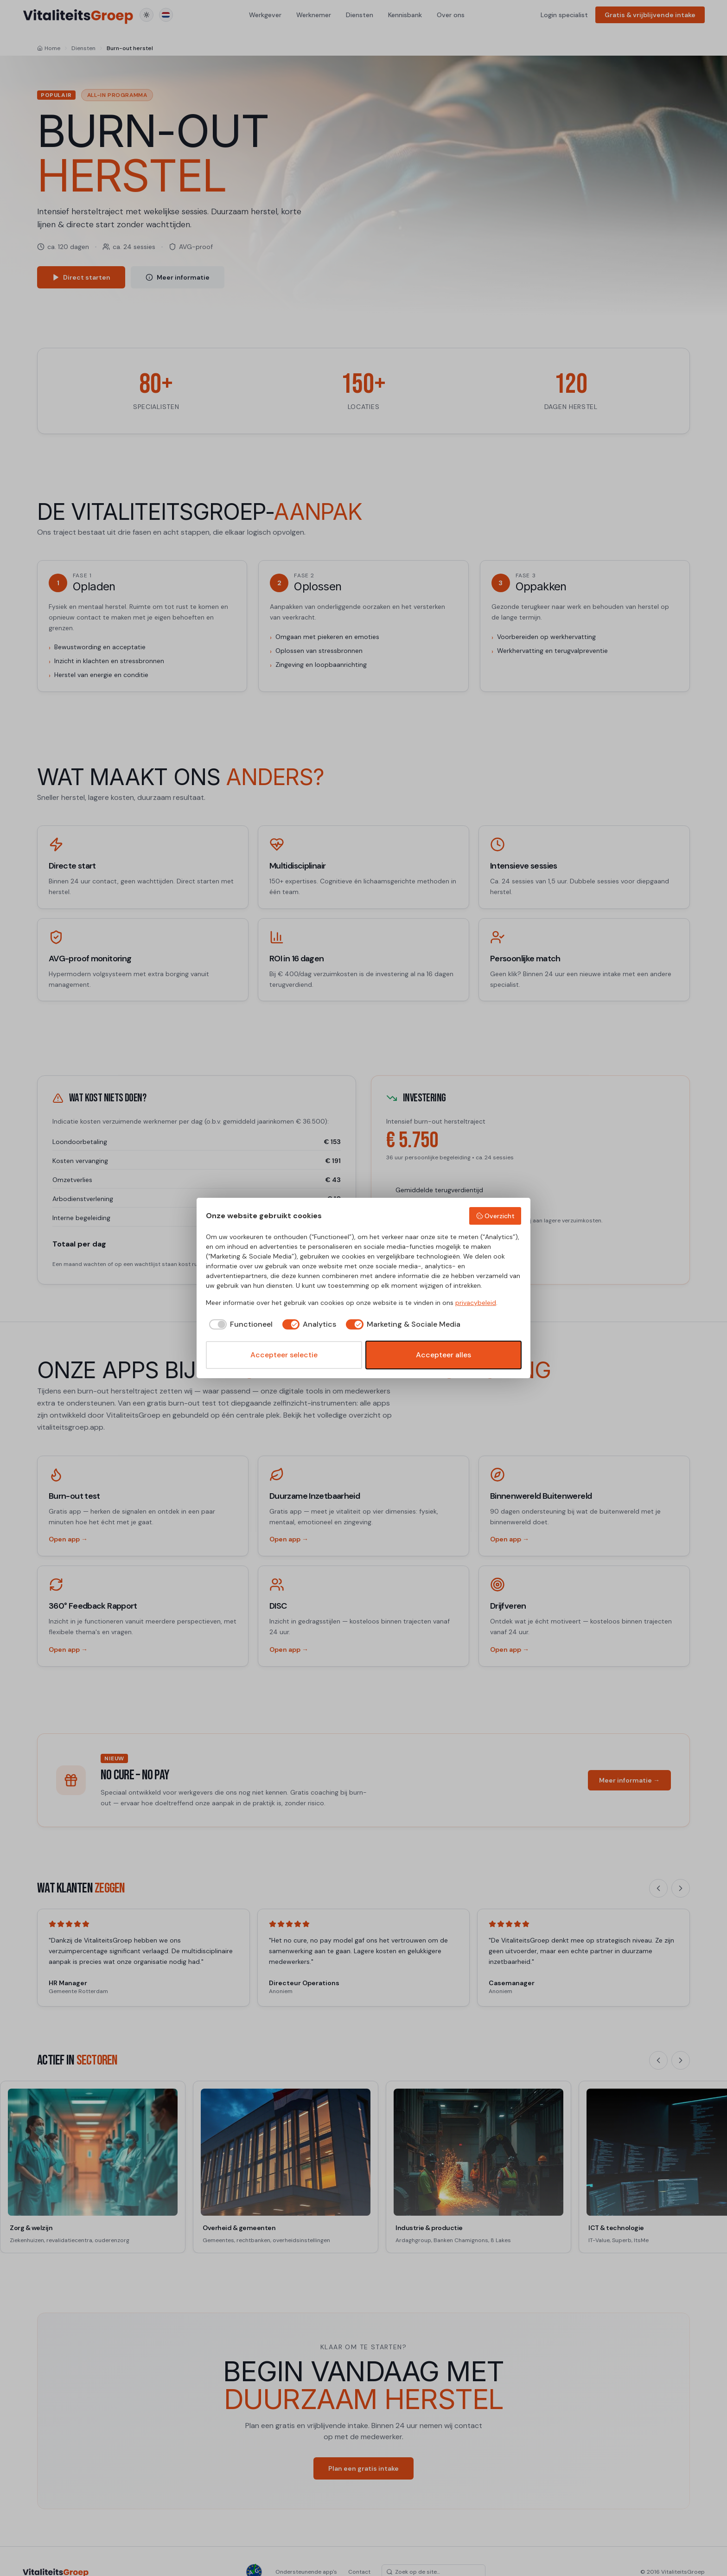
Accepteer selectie (284, 1355)
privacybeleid (475, 1302)
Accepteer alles (443, 1355)
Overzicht (495, 1216)
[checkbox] (239, 1324)
